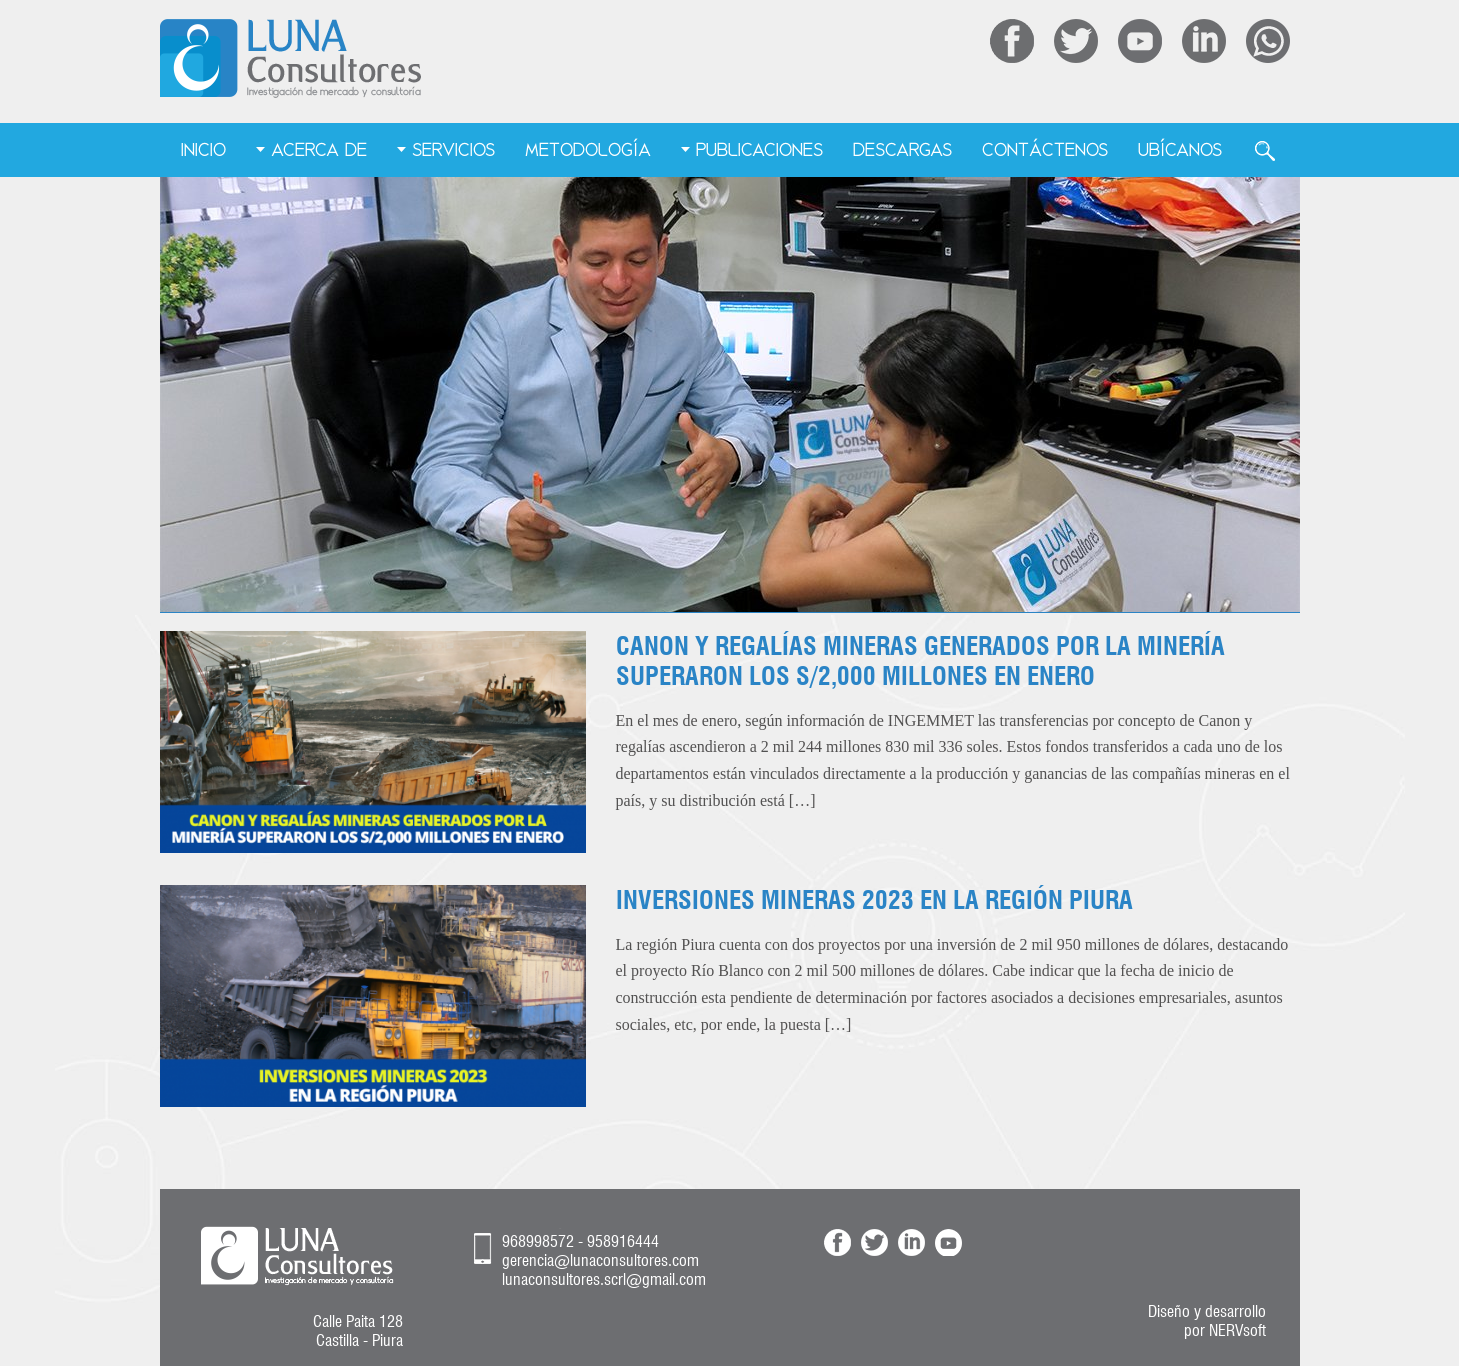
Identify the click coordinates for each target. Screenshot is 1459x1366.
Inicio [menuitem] (203, 149)
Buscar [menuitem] (1265, 151)
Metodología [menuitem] (588, 149)
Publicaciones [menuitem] (759, 149)
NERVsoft (1237, 1330)
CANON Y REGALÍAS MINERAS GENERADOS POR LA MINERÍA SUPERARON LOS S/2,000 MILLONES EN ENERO (920, 661)
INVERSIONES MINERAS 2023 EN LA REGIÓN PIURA (874, 900)
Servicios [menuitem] (453, 149)
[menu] (729, 151)
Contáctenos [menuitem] (1045, 149)
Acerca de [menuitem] (319, 149)
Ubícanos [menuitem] (1180, 149)
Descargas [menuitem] (902, 149)
